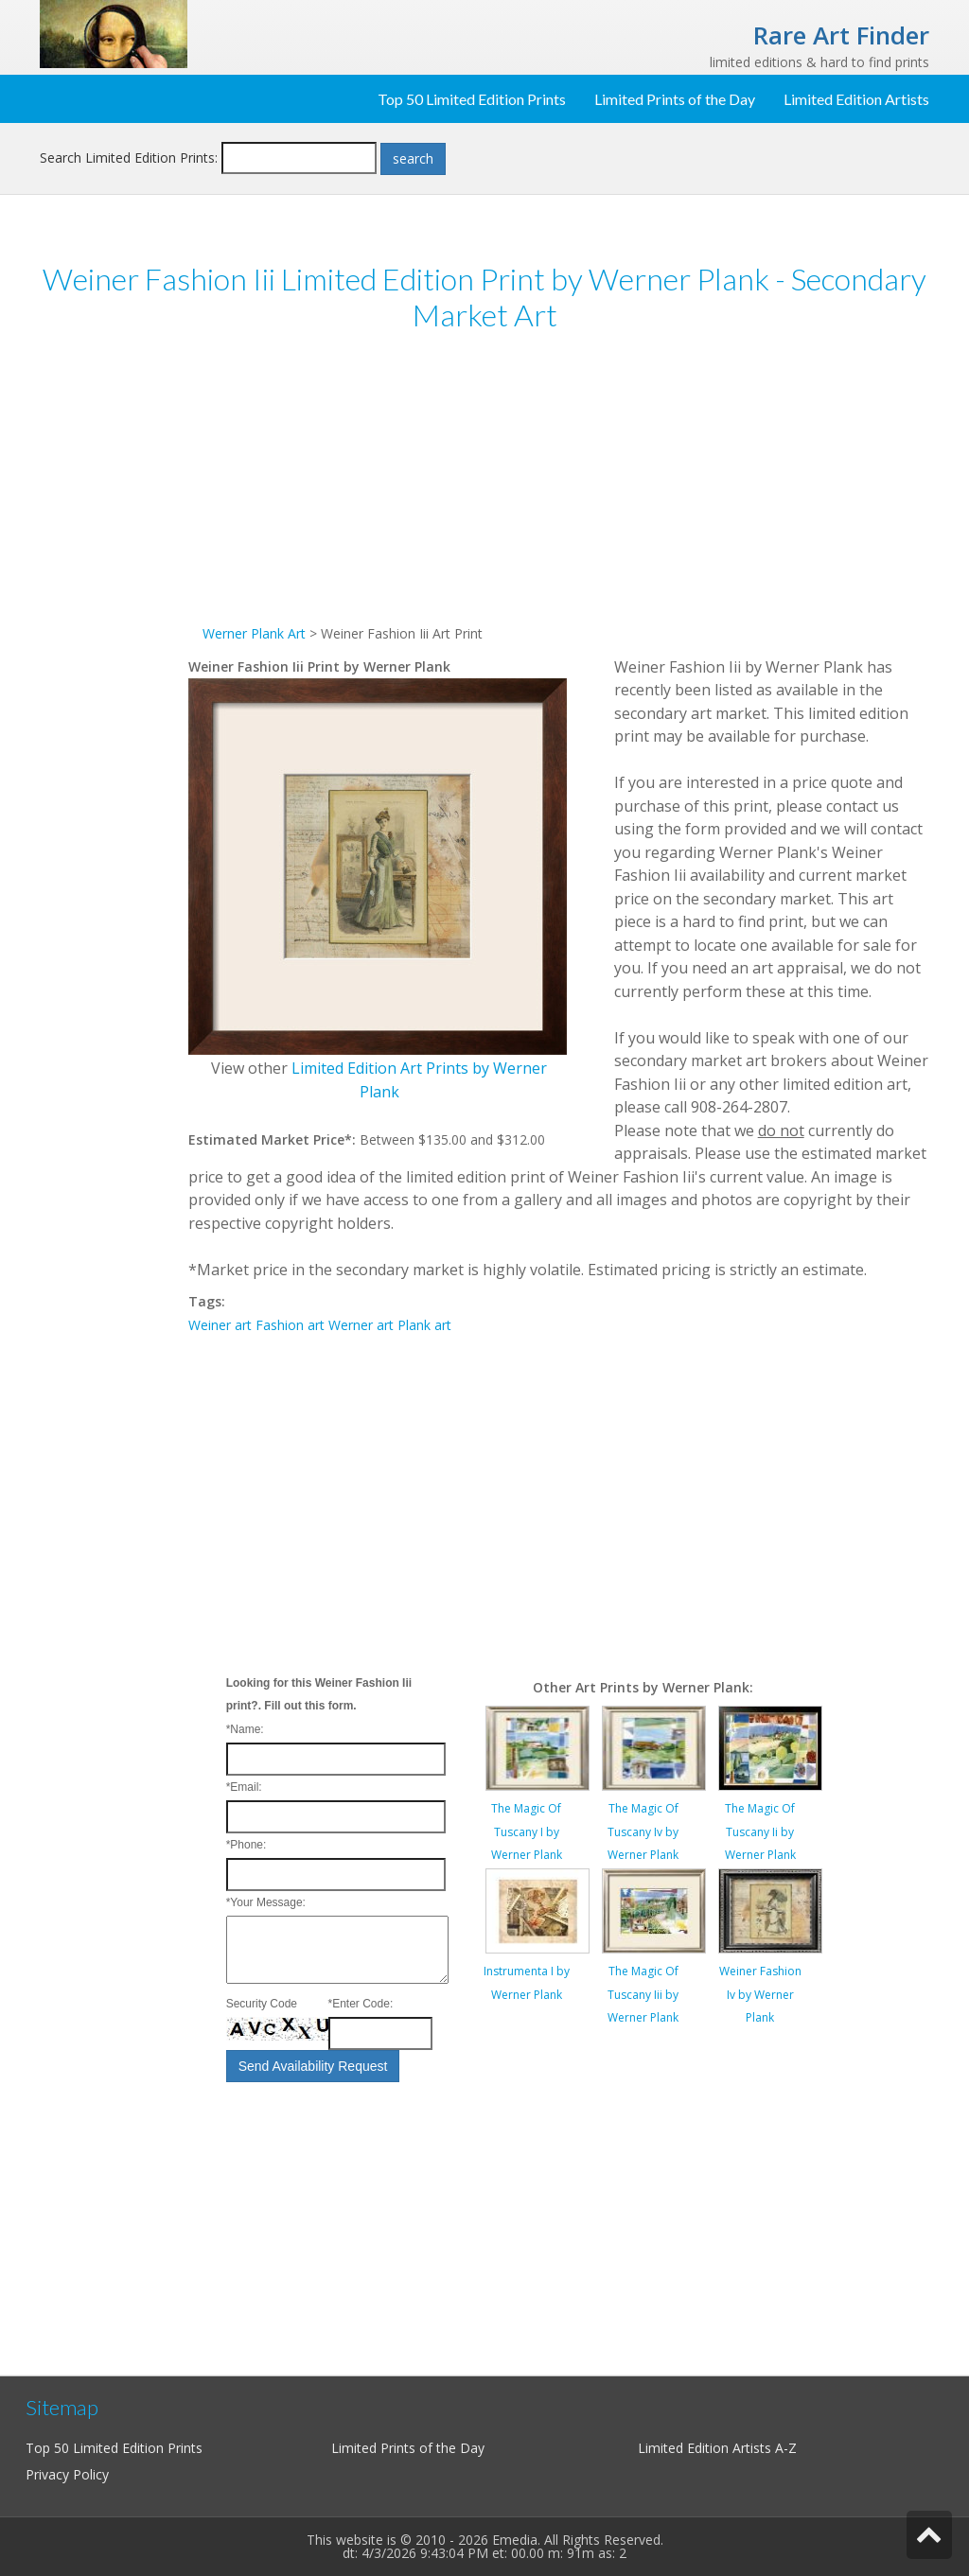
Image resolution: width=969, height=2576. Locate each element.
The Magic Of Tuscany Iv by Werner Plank (643, 1831)
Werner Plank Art (254, 633)
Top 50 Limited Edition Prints (472, 99)
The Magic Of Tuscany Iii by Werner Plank (643, 1994)
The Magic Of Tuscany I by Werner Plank (526, 1831)
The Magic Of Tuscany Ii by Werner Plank (760, 1831)
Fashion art (290, 1325)
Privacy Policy (67, 2474)
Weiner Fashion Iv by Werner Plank (760, 1994)
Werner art (361, 1325)
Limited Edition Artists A (711, 2448)
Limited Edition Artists (856, 99)
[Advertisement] (114, 641)
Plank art (424, 1325)
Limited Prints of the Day (674, 99)
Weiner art (220, 1325)
